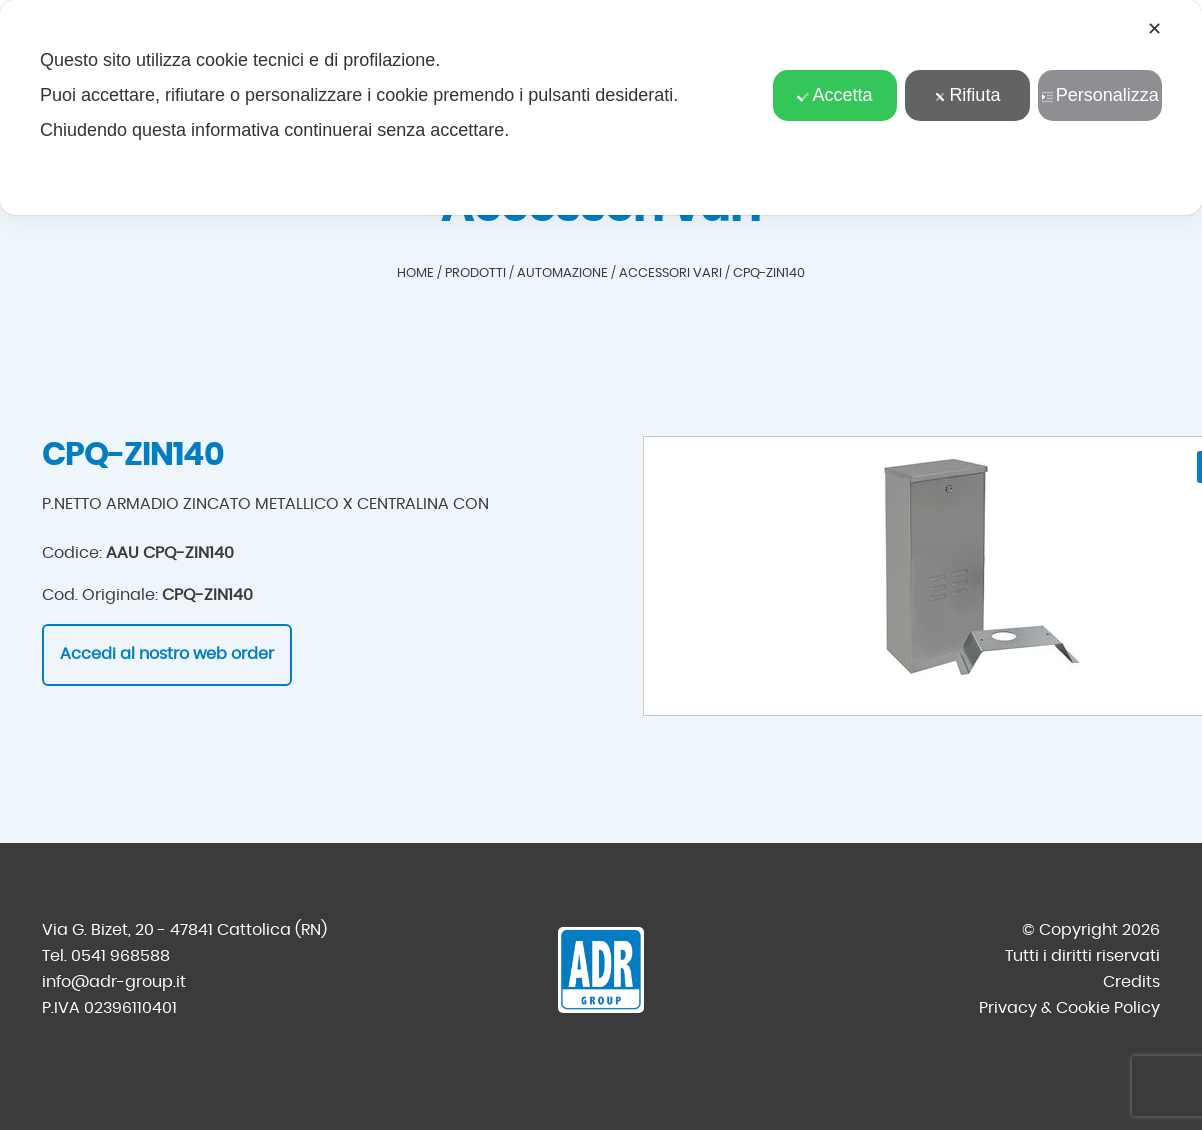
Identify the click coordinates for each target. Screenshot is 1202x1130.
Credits (1131, 982)
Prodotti (475, 273)
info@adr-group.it (114, 982)
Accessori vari (670, 273)
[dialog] (601, 107)
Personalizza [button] (1100, 95)
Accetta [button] (834, 95)
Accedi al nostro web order (167, 654)
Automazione (562, 273)
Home (415, 273)
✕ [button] (1154, 29)
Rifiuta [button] (967, 95)
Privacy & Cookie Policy (1069, 1008)
